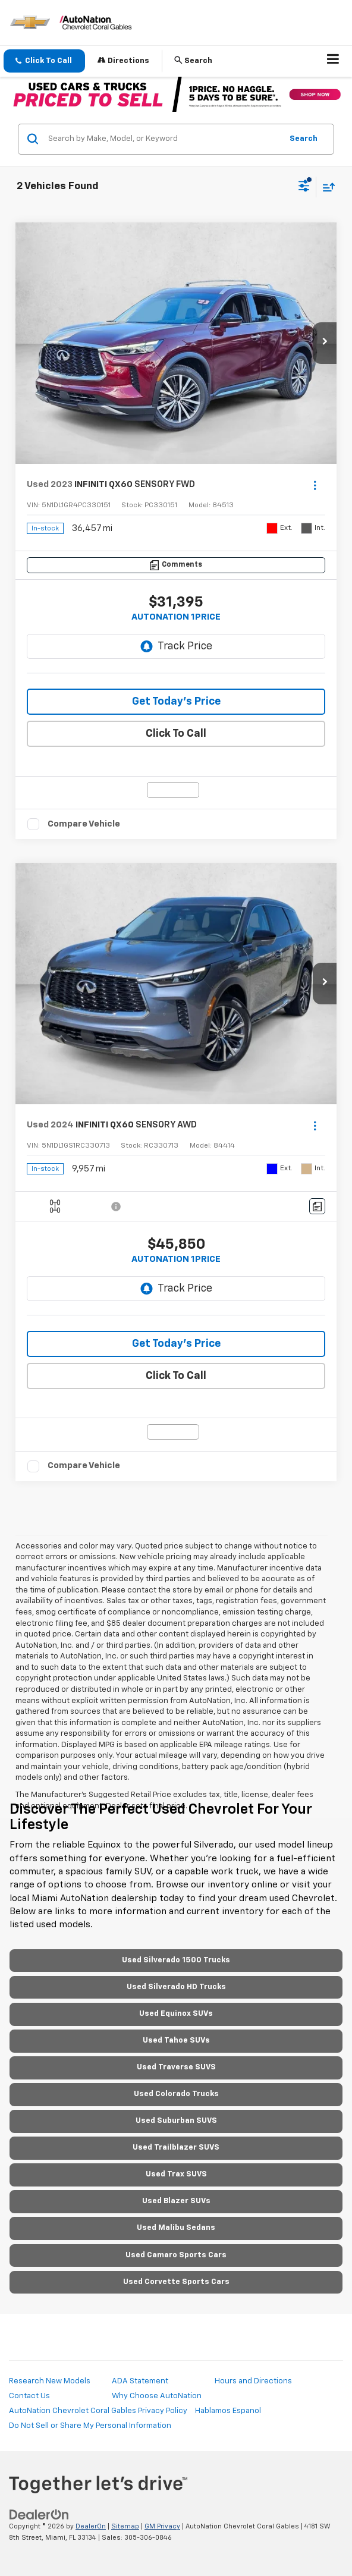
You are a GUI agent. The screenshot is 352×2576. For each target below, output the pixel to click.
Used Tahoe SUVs (176, 2040)
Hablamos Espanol (228, 2411)
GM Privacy (162, 2526)
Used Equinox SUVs (176, 2014)
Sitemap (125, 2526)
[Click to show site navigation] (333, 61)
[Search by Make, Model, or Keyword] (163, 139)
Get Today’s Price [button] (176, 701)
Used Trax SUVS (176, 2174)
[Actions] (314, 485)
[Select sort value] (325, 187)
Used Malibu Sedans (176, 2228)
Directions (123, 60)
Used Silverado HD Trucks (176, 1987)
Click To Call (176, 733)
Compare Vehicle (84, 823)
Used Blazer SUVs (176, 2201)
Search (304, 139)
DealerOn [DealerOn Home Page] (91, 2526)
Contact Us (29, 2396)
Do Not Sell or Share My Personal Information (90, 2426)
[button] (44, 61)
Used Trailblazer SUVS (176, 2147)
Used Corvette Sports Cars (176, 2282)
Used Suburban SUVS (176, 2121)
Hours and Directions (253, 2381)
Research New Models (49, 2381)
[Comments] (176, 565)
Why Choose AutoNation (157, 2396)
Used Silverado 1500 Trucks (176, 1960)
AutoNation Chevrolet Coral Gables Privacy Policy (98, 2411)
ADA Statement (140, 2381)
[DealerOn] (39, 2515)
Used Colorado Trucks (176, 2094)
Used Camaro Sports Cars (176, 2255)
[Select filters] (304, 187)
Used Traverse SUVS (176, 2067)
